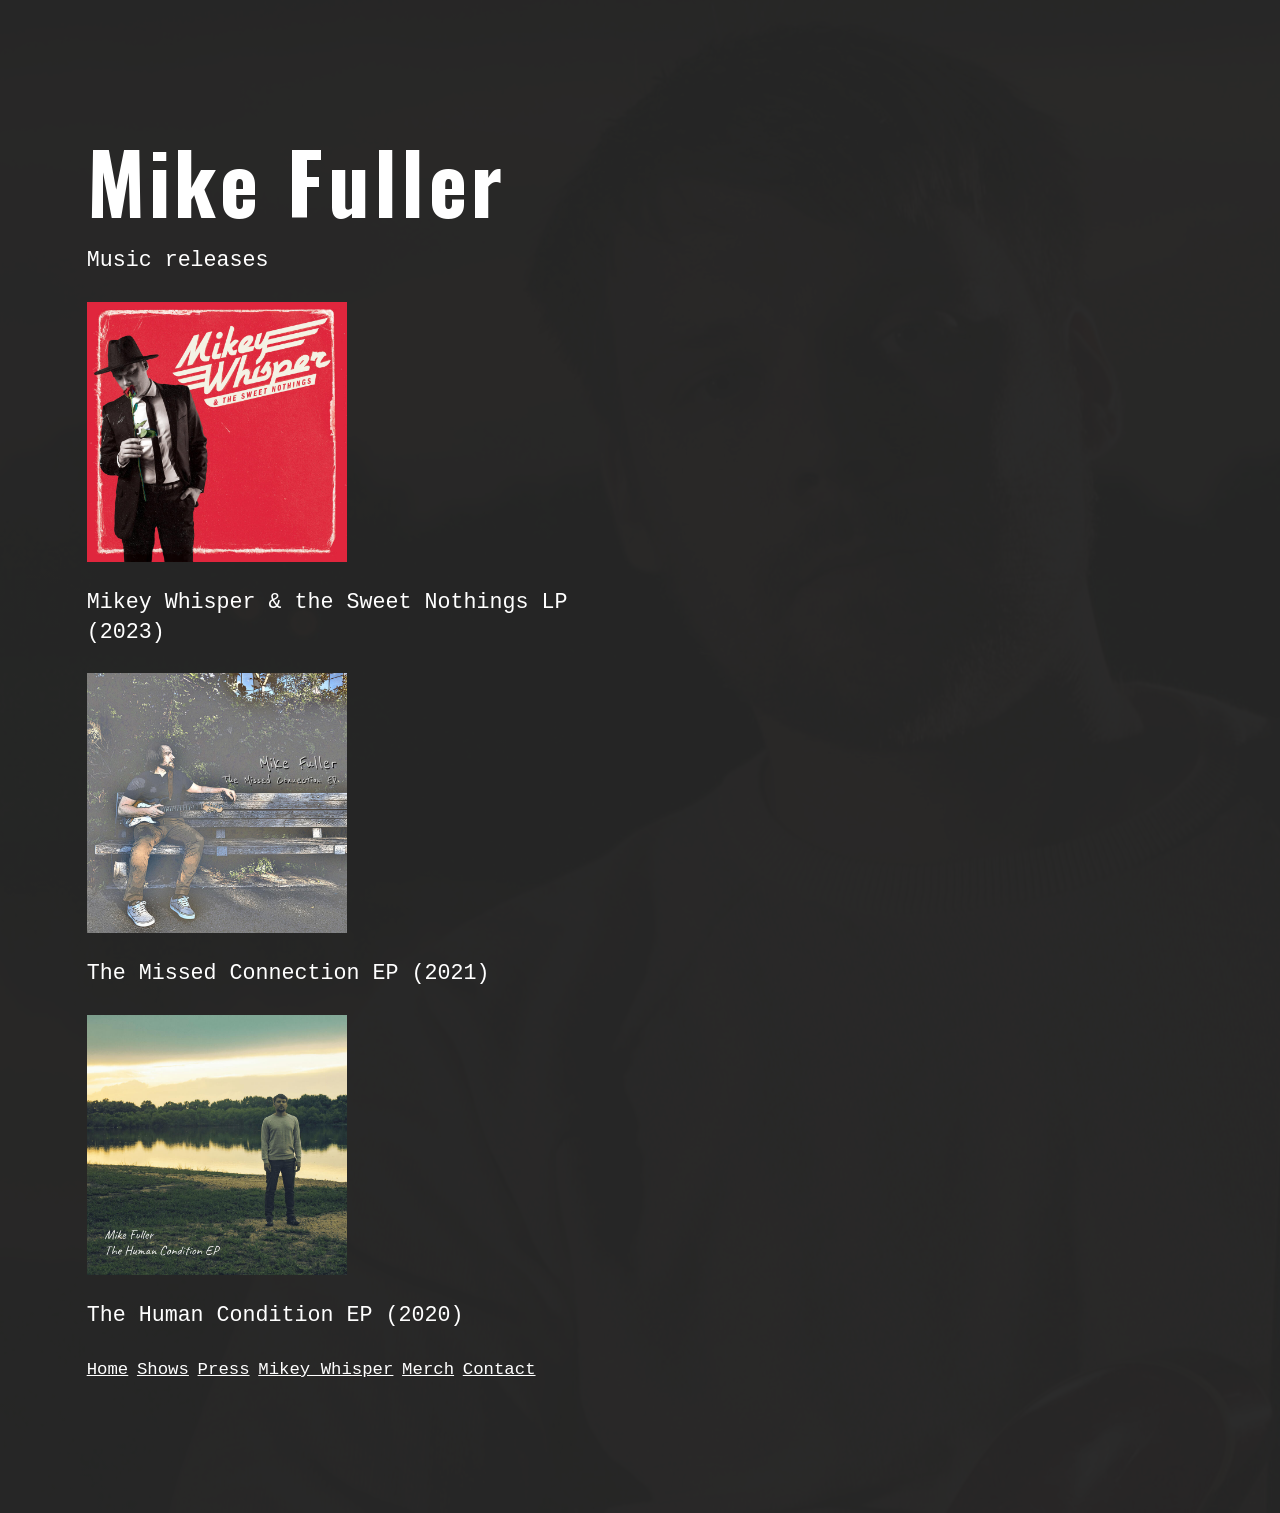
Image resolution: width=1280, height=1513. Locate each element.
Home (108, 1369)
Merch (428, 1369)
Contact (499, 1369)
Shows (163, 1369)
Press (224, 1369)
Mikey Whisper (325, 1369)
